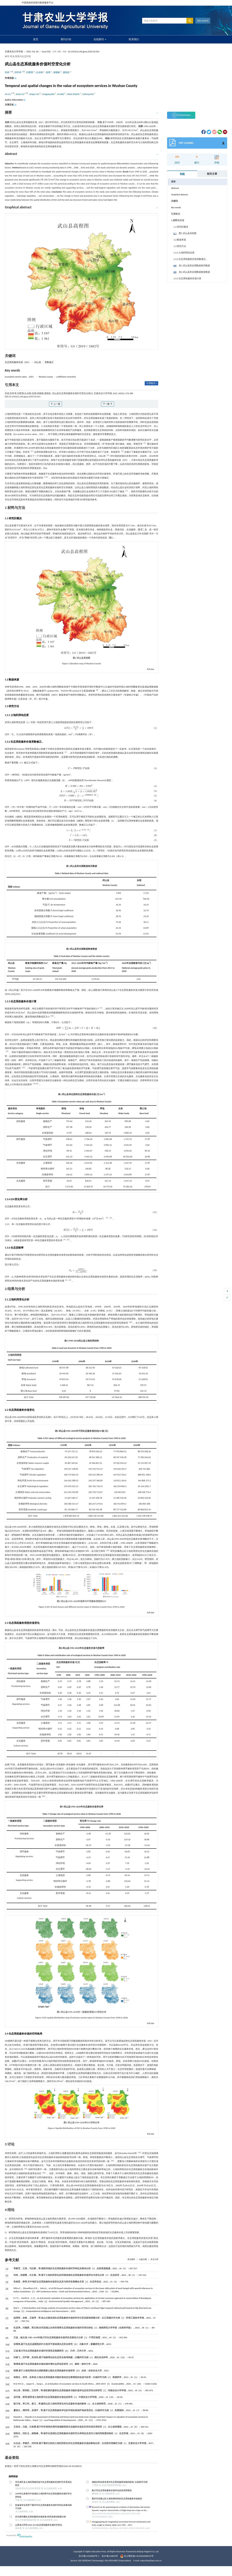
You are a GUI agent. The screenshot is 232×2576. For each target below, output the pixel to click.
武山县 (37, 362)
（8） (155, 835)
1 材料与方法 (177, 220)
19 (108, 1550)
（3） (155, 786)
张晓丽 (56, 72)
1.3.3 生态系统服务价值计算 (187, 278)
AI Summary (181, 114)
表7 (8, 1764)
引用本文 (175, 214)
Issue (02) (46, 51)
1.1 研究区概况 (181, 226)
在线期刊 (100, 39)
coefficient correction (66, 376)
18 (130, 1322)
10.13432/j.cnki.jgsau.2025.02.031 (83, 51)
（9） (155, 840)
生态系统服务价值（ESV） (18, 362)
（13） (154, 1270)
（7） (155, 830)
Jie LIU (8, 94)
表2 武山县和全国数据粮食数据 (194, 272)
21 (139, 2153)
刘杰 (7, 72)
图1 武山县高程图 (187, 233)
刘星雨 (30, 72)
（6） (155, 800)
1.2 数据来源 (180, 239)
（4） (155, 791)
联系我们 (134, 39)
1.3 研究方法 (180, 246)
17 (69, 1280)
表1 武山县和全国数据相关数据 (194, 265)
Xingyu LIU (34, 94)
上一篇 (55, 404)
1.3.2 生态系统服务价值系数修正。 (191, 259)
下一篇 (107, 404)
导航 (182, 174)
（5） (155, 795)
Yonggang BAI (48, 94)
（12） (154, 1230)
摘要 (173, 181)
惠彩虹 (66, 72)
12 (34, 1084)
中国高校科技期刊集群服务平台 (37, 2)
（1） (155, 728)
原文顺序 (131, 2259)
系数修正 (49, 362)
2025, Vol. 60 (32, 51)
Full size (150, 669)
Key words (176, 207)
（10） (154, 1028)
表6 (54, 1630)
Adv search (202, 20)
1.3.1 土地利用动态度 (184, 252)
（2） (155, 768)
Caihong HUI (88, 94)
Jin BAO (61, 94)
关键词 (174, 201)
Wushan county (46, 376)
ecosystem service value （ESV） (20, 376)
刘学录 (18, 72)
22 (112, 2161)
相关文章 (212, 173)
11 (23, 1067)
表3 (99, 1044)
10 (52, 1016)
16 (37, 1084)
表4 (9, 1306)
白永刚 (39, 72)
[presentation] (78, 728)
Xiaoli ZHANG (73, 94)
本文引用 (154, 2259)
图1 (111, 537)
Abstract (175, 188)
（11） (154, 1212)
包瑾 (48, 72)
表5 (49, 1417)
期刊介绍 (66, 39)
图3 (129, 1784)
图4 (15, 2061)
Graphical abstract (179, 194)
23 (26, 2169)
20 (43, 1796)
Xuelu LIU (20, 94)
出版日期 (143, 2259)
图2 (50, 1531)
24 (44, 2173)
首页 (35, 39)
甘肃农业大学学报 (14, 51)
